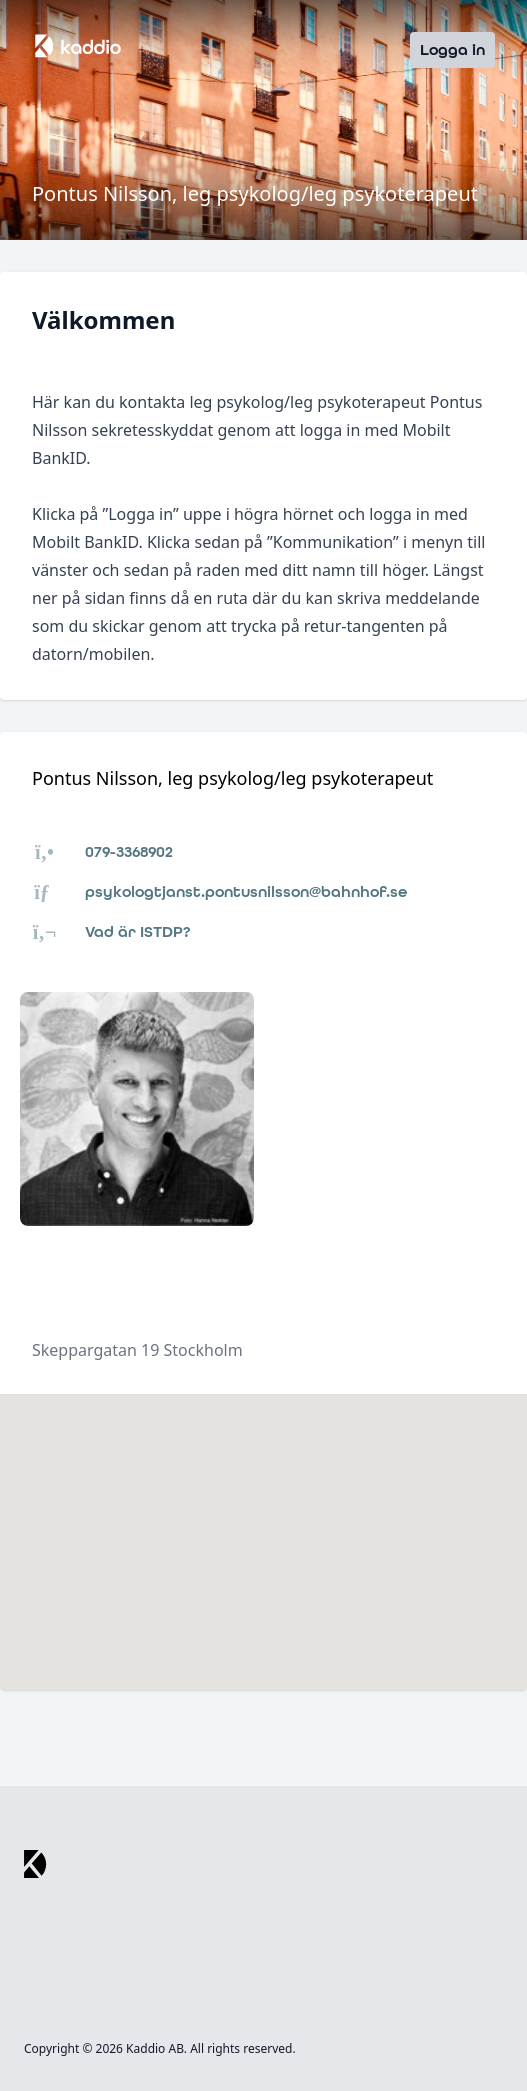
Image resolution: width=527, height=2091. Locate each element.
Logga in (452, 49)
